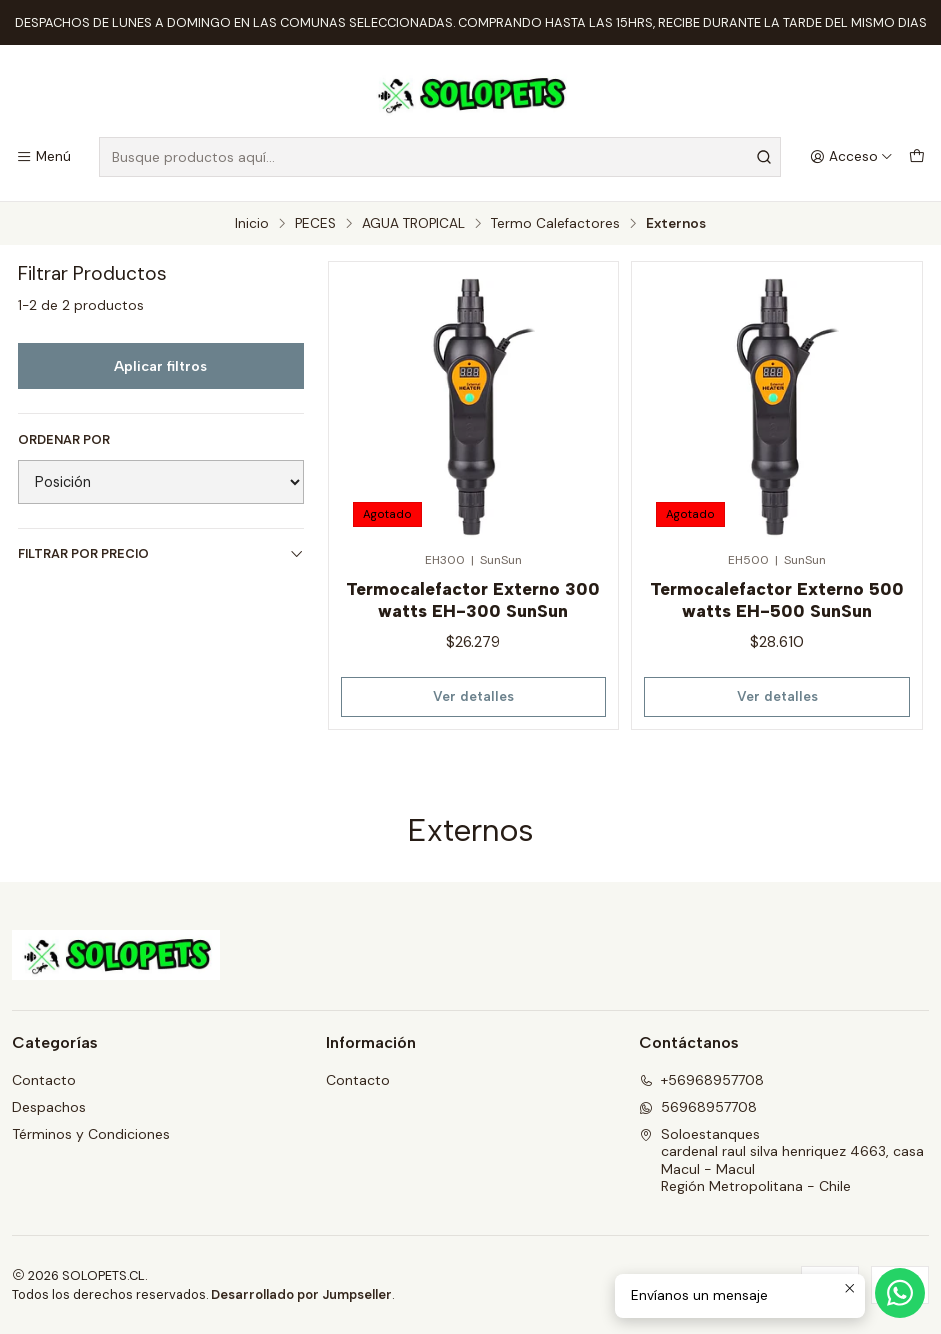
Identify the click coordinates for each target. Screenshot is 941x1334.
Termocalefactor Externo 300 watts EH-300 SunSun (473, 599)
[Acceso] (851, 157)
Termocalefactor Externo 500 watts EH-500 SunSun (777, 599)
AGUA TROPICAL (413, 224)
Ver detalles (473, 696)
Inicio (252, 224)
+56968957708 (701, 1080)
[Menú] (43, 157)
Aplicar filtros (160, 366)
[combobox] (440, 157)
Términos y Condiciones (91, 1134)
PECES (315, 224)
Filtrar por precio (161, 553)
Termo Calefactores (555, 224)
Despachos (49, 1107)
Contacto (44, 1080)
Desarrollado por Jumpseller (301, 1294)
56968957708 (698, 1107)
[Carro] (917, 157)
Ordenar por (64, 440)
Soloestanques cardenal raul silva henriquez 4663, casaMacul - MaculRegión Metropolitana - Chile (781, 1160)
